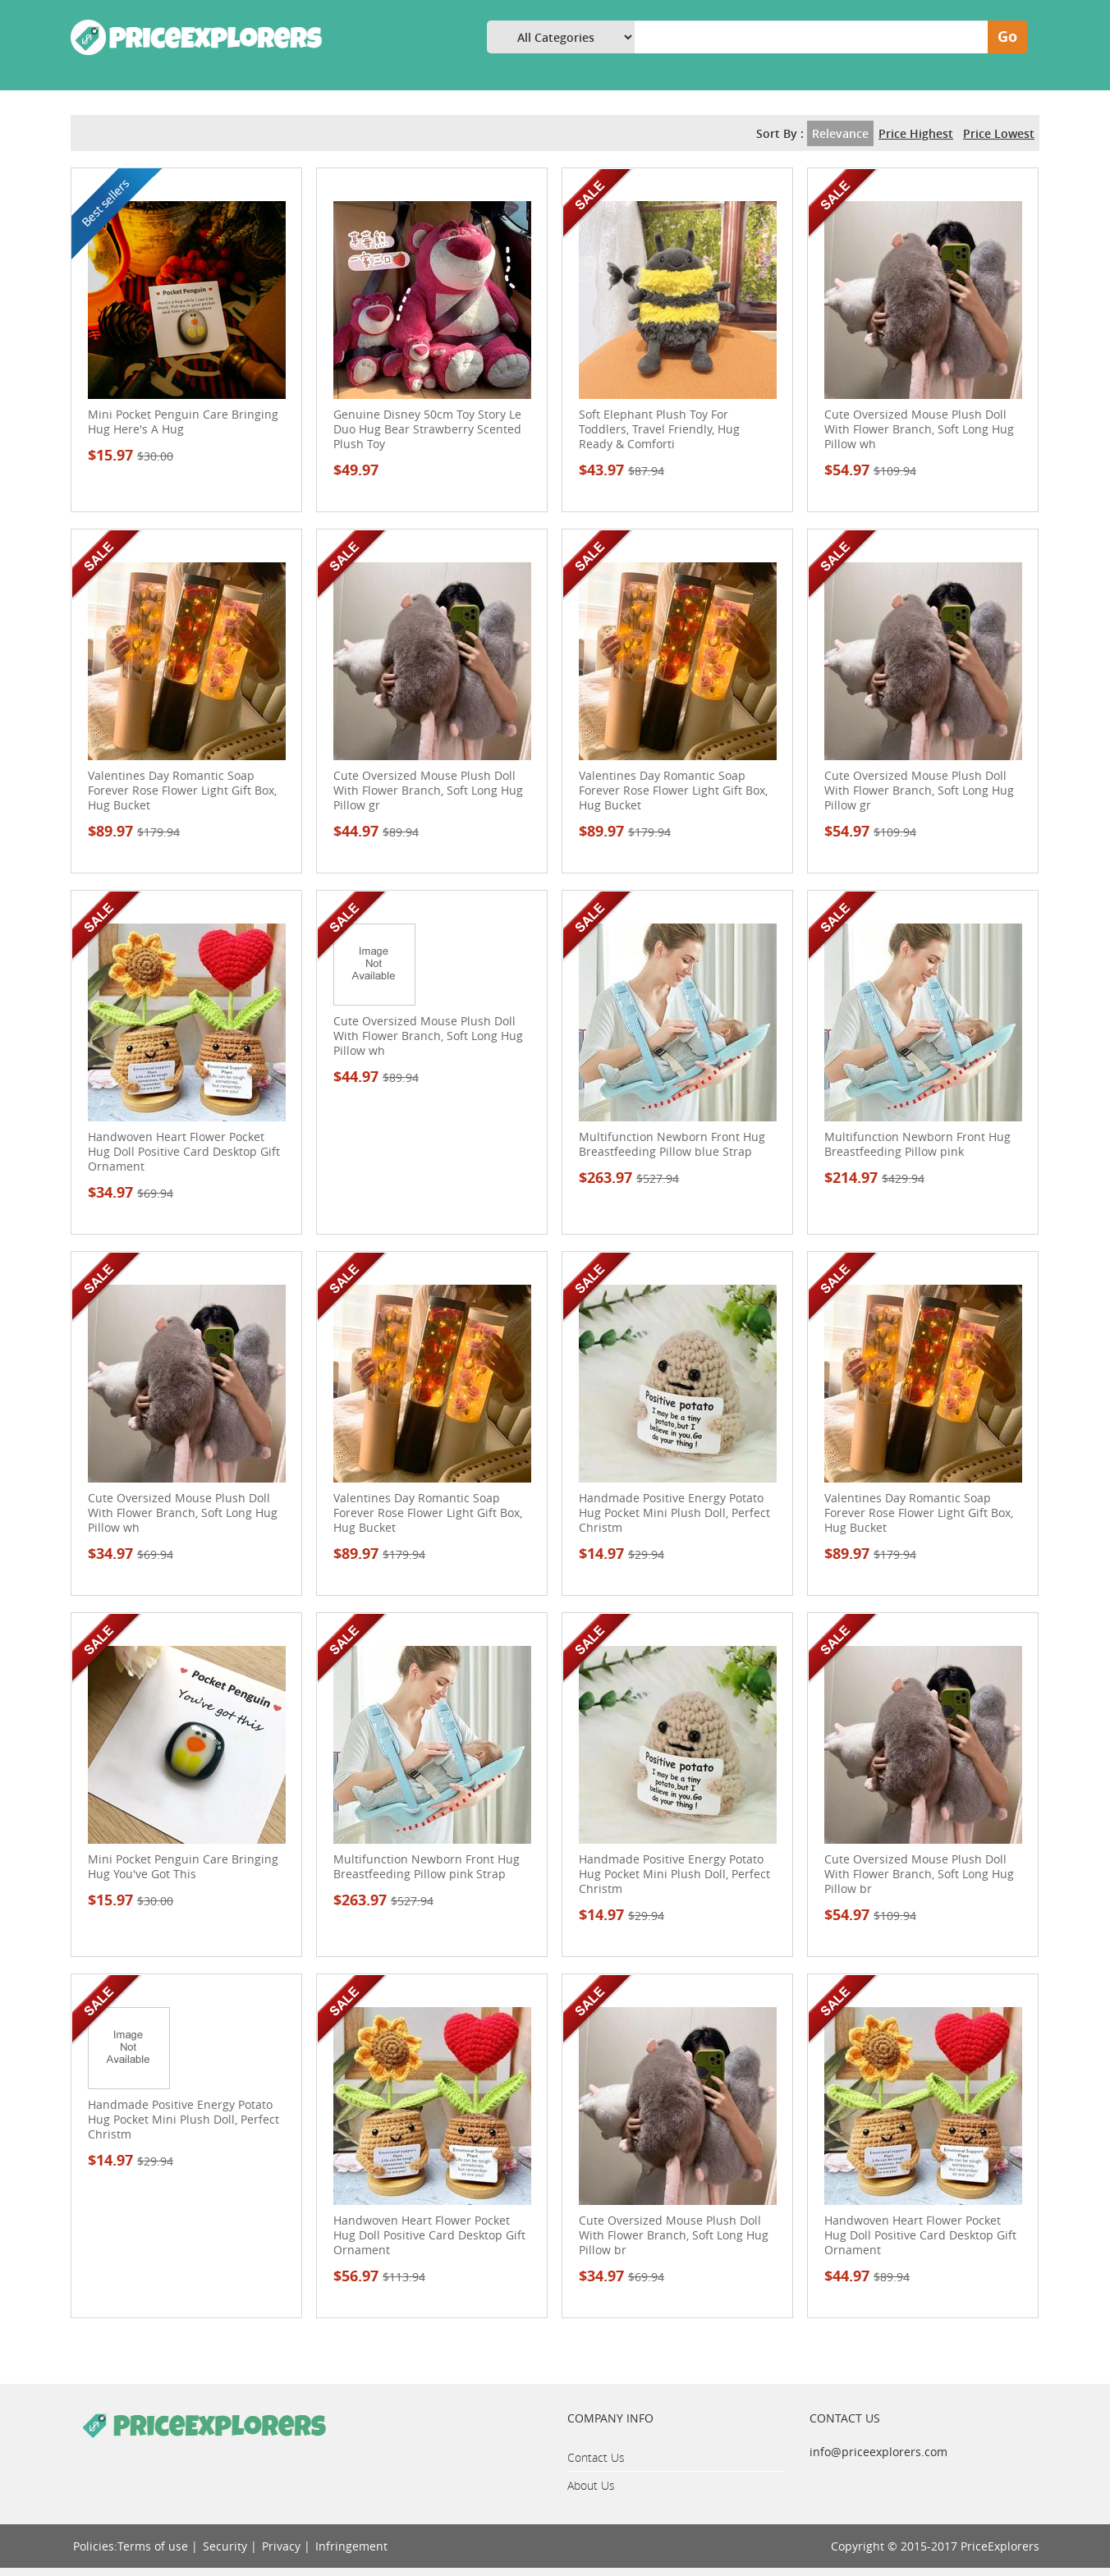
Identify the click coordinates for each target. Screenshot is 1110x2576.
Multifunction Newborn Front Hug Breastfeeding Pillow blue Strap (672, 1144)
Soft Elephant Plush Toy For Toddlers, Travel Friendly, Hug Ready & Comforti (659, 429)
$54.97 (870, 470)
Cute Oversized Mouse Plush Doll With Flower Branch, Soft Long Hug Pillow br (919, 1874)
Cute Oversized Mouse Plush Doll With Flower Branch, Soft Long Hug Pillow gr (428, 790)
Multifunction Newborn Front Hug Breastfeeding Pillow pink (917, 1144)
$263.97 (629, 1177)
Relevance (840, 133)
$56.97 (379, 2276)
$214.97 (874, 1177)
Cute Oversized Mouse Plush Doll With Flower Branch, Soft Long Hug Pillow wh (919, 429)
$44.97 (376, 831)
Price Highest (915, 133)
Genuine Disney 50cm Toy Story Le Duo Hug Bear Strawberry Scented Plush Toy (427, 429)
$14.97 (621, 1553)
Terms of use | (157, 2546)
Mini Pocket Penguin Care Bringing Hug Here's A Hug (183, 422)
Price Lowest (998, 133)
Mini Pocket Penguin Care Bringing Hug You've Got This (183, 1867)
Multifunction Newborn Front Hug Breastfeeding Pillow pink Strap (426, 1867)
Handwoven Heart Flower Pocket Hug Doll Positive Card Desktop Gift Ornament (184, 1152)
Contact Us (596, 2457)
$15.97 (130, 455)
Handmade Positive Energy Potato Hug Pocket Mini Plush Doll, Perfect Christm (674, 1513)
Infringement (351, 2546)
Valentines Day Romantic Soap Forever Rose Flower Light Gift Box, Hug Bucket (182, 790)
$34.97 (130, 1192)
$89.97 (134, 831)
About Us (591, 2485)
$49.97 (355, 470)
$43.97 (621, 470)
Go (1007, 36)
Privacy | (286, 2546)
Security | (230, 2546)
